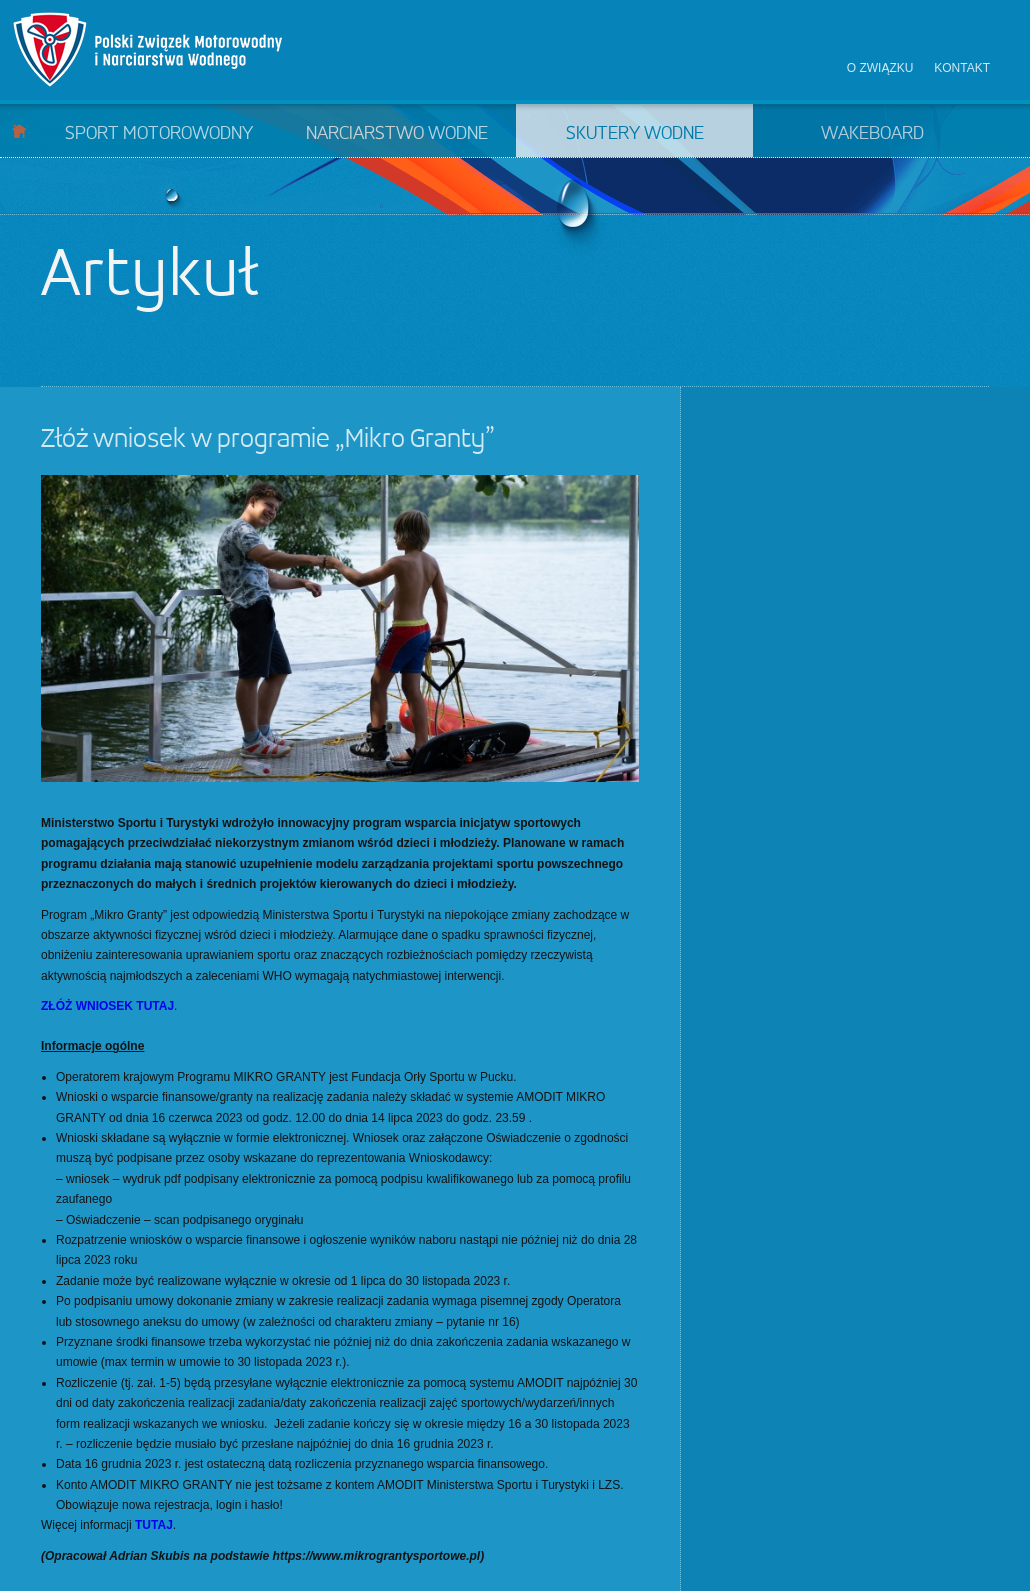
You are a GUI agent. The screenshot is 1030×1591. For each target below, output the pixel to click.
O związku (880, 68)
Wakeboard (872, 134)
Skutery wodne (635, 134)
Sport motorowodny (159, 134)
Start (19, 130)
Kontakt (962, 68)
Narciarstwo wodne (397, 134)
